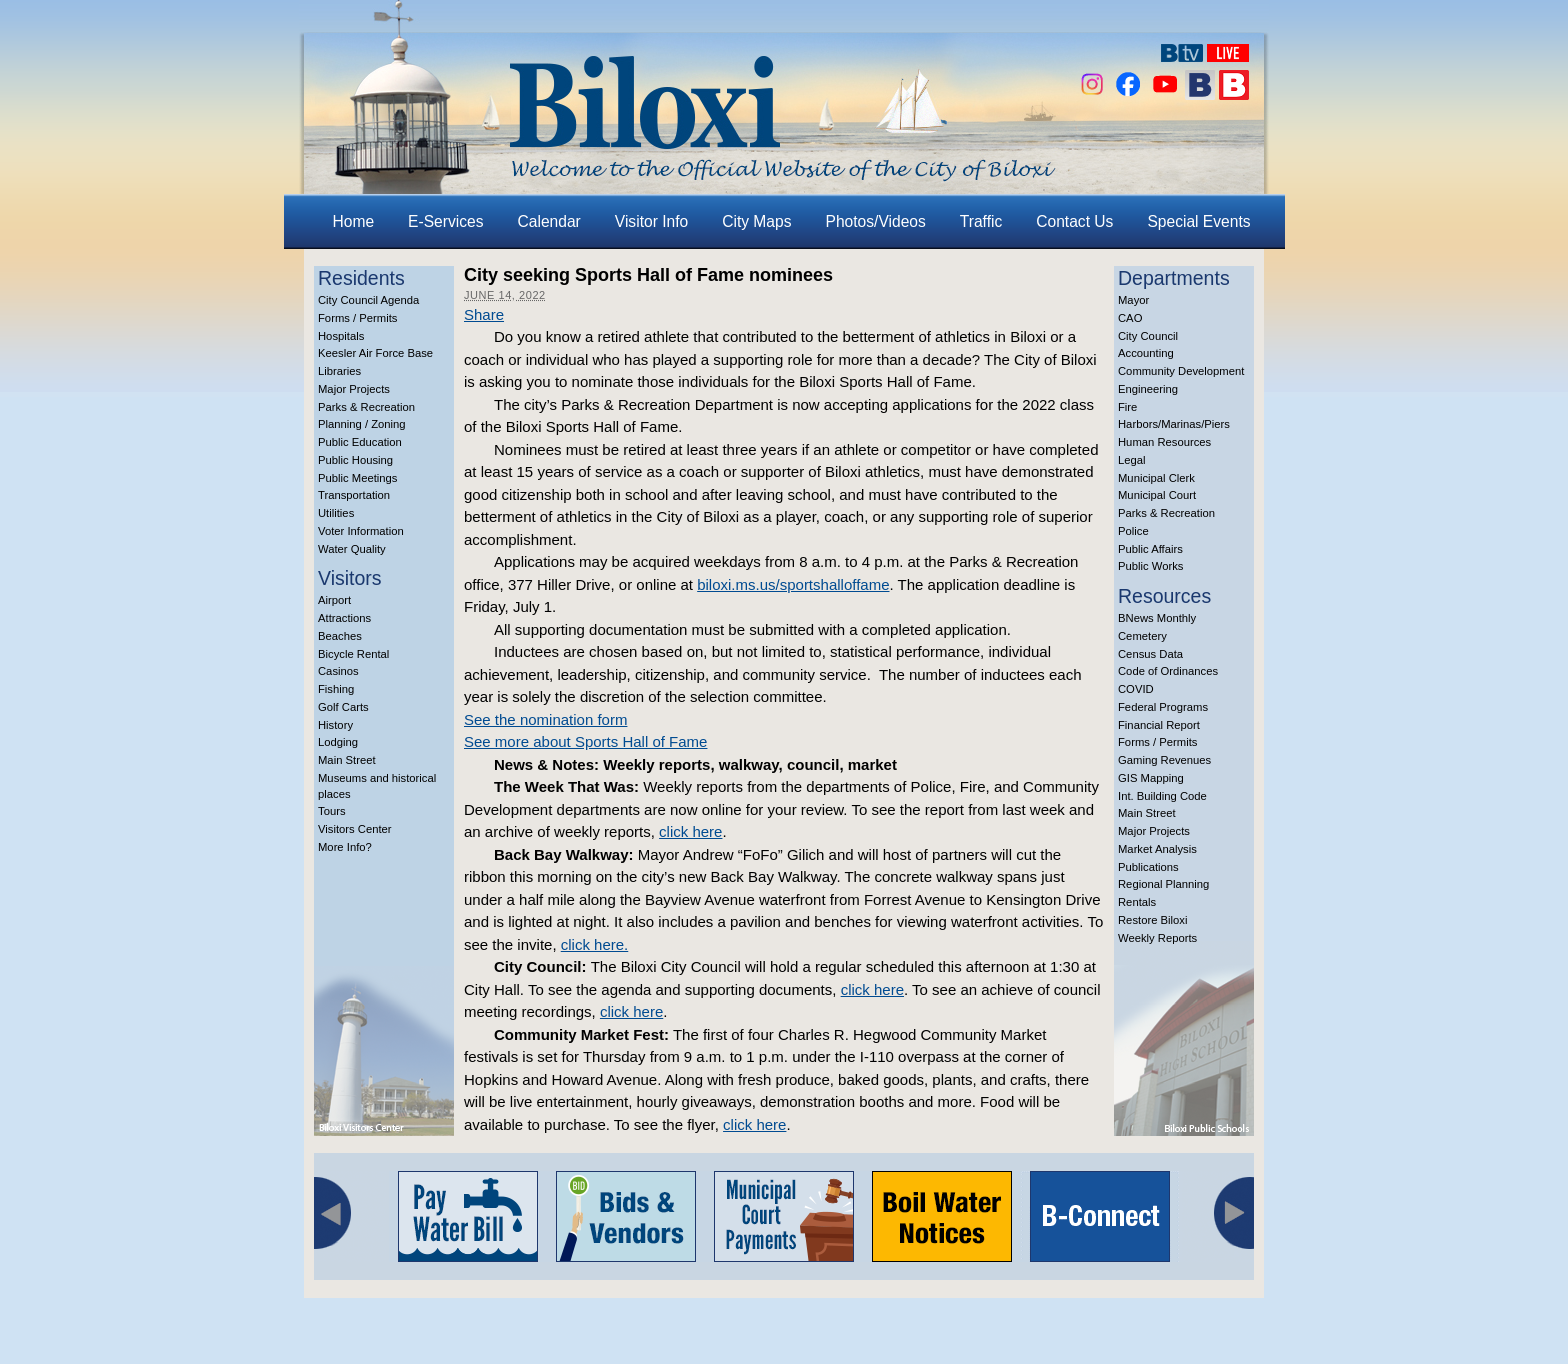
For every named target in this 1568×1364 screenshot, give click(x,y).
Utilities (336, 513)
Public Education (360, 442)
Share (484, 314)
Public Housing (355, 460)
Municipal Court (1157, 495)
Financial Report (1159, 725)
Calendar (549, 221)
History (335, 725)
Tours (332, 811)
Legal (1132, 460)
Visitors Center (355, 829)
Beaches (340, 636)
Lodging (338, 742)
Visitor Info (651, 221)
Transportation (354, 495)
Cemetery (1142, 636)
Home (354, 221)
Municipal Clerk (1156, 478)
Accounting (1146, 353)
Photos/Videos (876, 221)
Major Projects (354, 389)
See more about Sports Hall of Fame (585, 741)
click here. (595, 944)
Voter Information (361, 531)
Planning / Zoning (362, 424)
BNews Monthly (1157, 618)
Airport (334, 600)
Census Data (1150, 654)
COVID (1136, 689)
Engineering (1148, 389)
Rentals (1137, 902)
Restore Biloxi (1152, 920)
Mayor (1133, 300)
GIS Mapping (1151, 778)
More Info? (345, 847)
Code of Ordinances (1168, 671)
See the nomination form (545, 719)
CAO (1130, 318)
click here (690, 831)
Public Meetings (357, 478)
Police (1133, 531)
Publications (1148, 867)
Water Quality (352, 549)
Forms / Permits (357, 318)
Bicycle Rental (353, 654)
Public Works (1150, 566)
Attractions (344, 618)
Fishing (336, 689)
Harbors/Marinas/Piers (1174, 424)
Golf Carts (343, 707)
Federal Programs (1163, 707)
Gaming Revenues (1164, 760)
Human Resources (1164, 442)
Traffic (981, 221)
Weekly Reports (1157, 938)
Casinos (338, 671)
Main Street (347, 760)
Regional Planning (1163, 884)
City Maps (756, 221)
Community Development (1181, 371)
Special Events (1198, 221)
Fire (1127, 407)
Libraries (339, 371)
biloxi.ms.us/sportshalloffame (793, 584)
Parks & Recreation (366, 407)
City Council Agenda (368, 300)
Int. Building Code (1162, 796)
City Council (1148, 336)
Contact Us (1074, 221)
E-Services (445, 221)
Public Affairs (1150, 549)
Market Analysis (1157, 849)
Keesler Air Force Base (375, 353)
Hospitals (341, 336)
